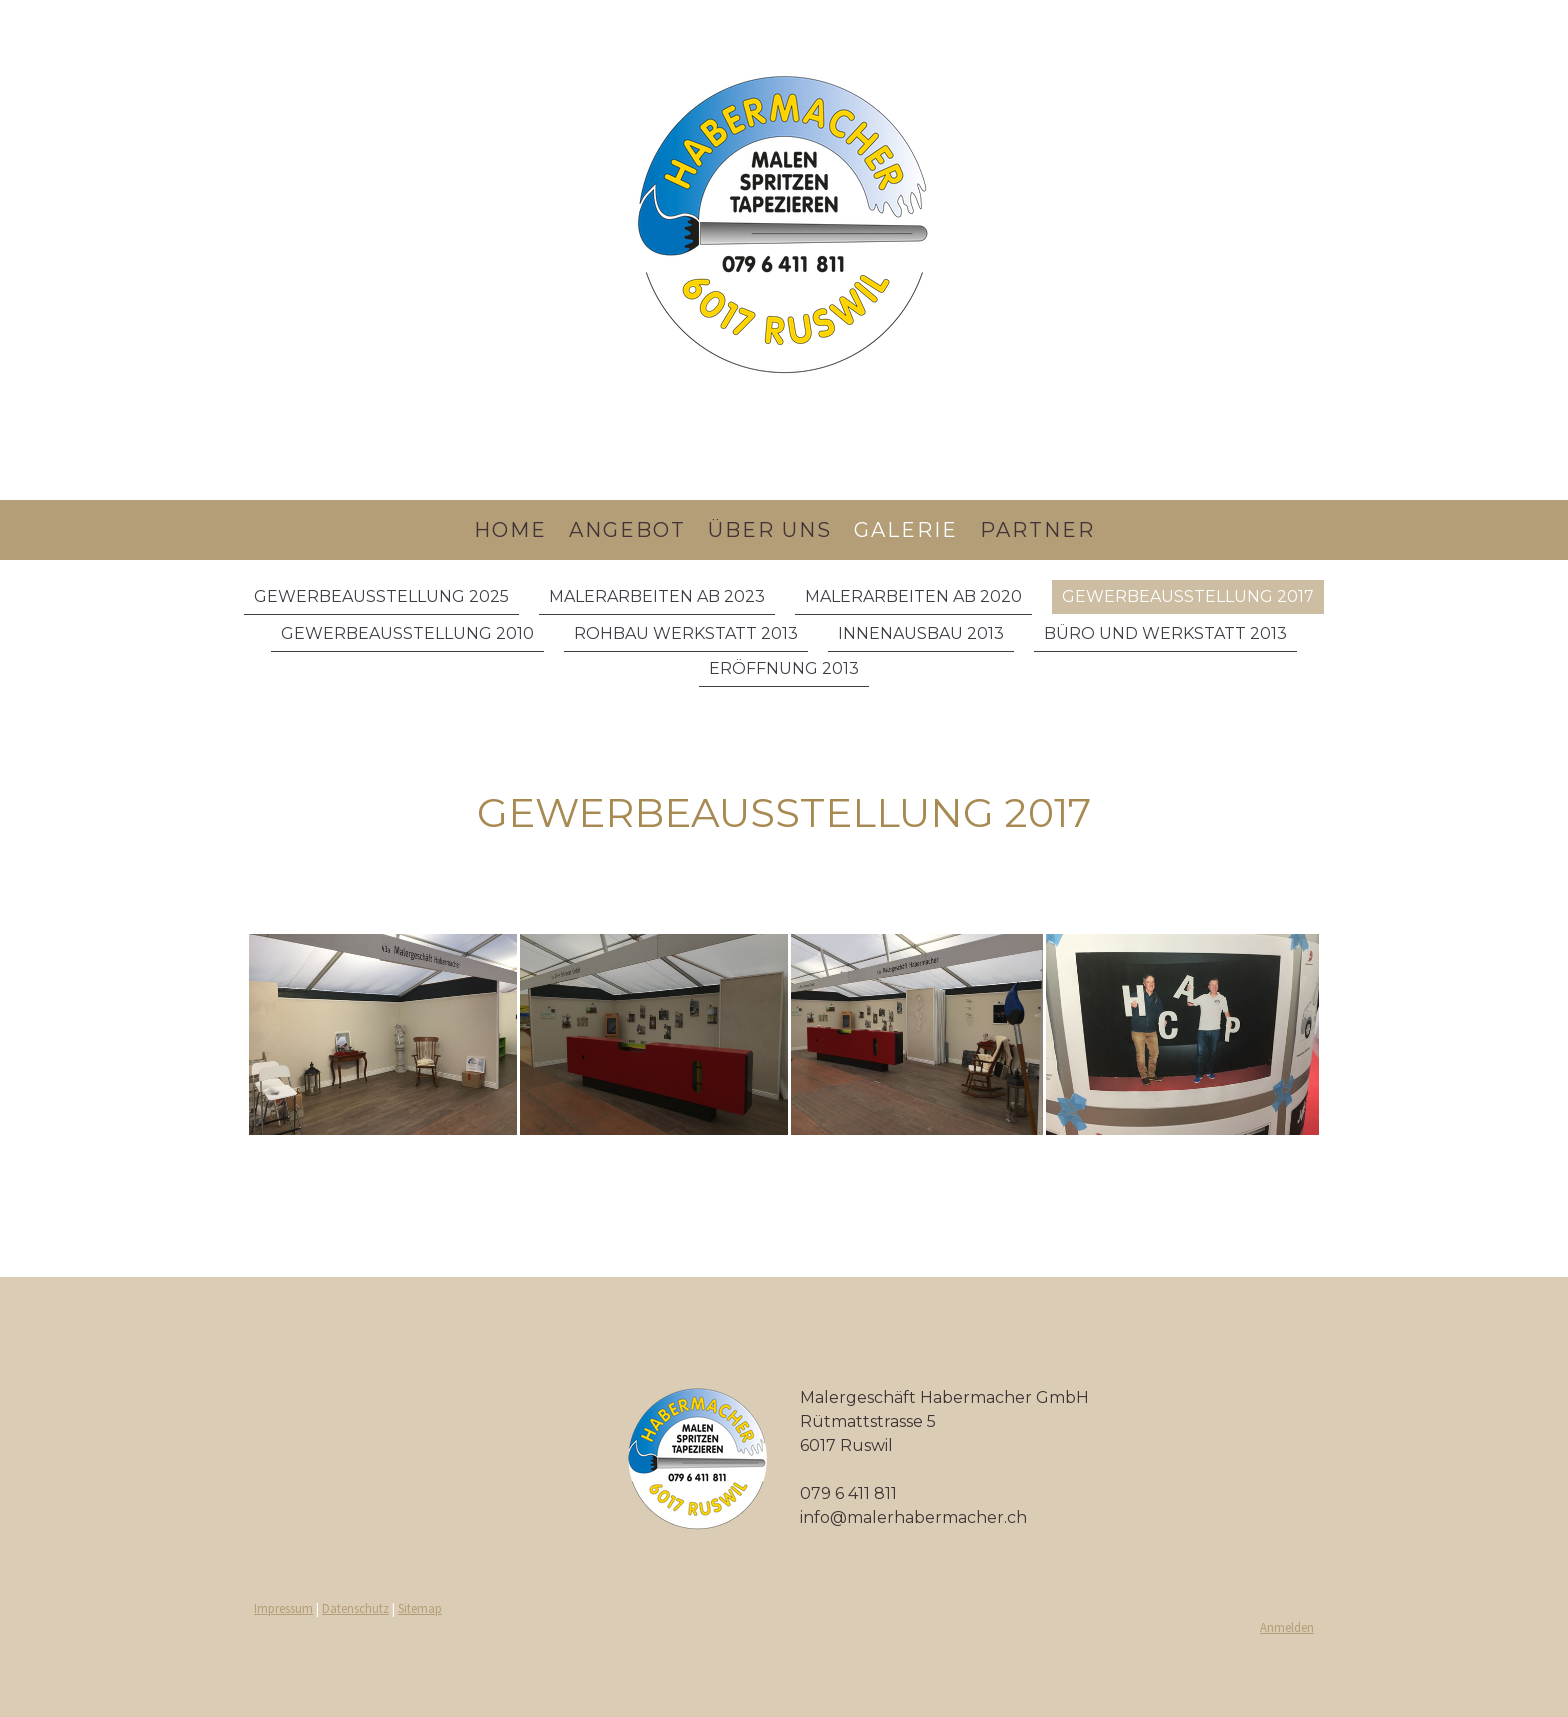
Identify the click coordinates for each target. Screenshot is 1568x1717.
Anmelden (1287, 1627)
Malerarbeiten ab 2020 (913, 596)
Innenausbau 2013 (921, 633)
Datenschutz (355, 1608)
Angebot (627, 530)
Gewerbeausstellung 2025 (381, 596)
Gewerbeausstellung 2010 (407, 633)
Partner (1037, 530)
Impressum (283, 1608)
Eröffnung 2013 (784, 668)
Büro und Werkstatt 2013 (1165, 633)
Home (510, 530)
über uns (770, 530)
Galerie (906, 530)
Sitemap (420, 1608)
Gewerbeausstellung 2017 (1188, 596)
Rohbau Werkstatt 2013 (686, 633)
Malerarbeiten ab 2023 (657, 596)
